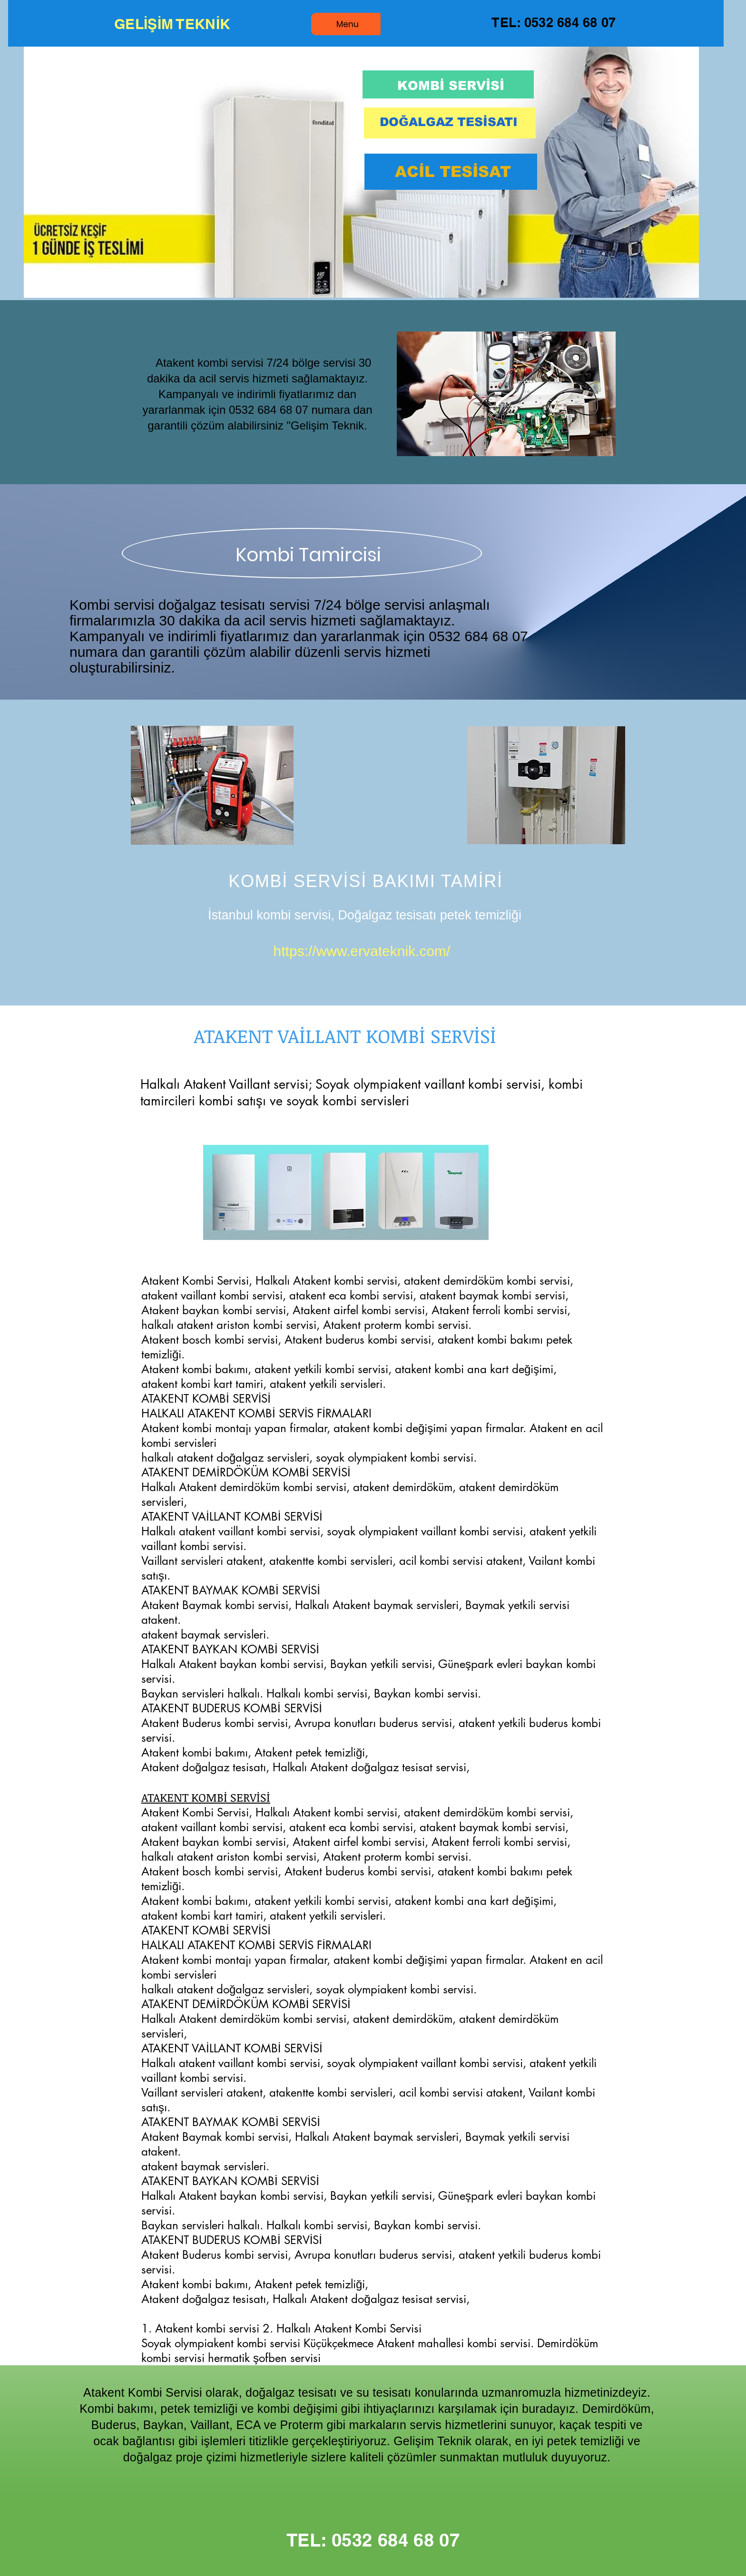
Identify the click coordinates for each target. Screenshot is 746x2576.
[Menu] (347, 24)
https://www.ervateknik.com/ (362, 951)
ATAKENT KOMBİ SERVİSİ (205, 1797)
